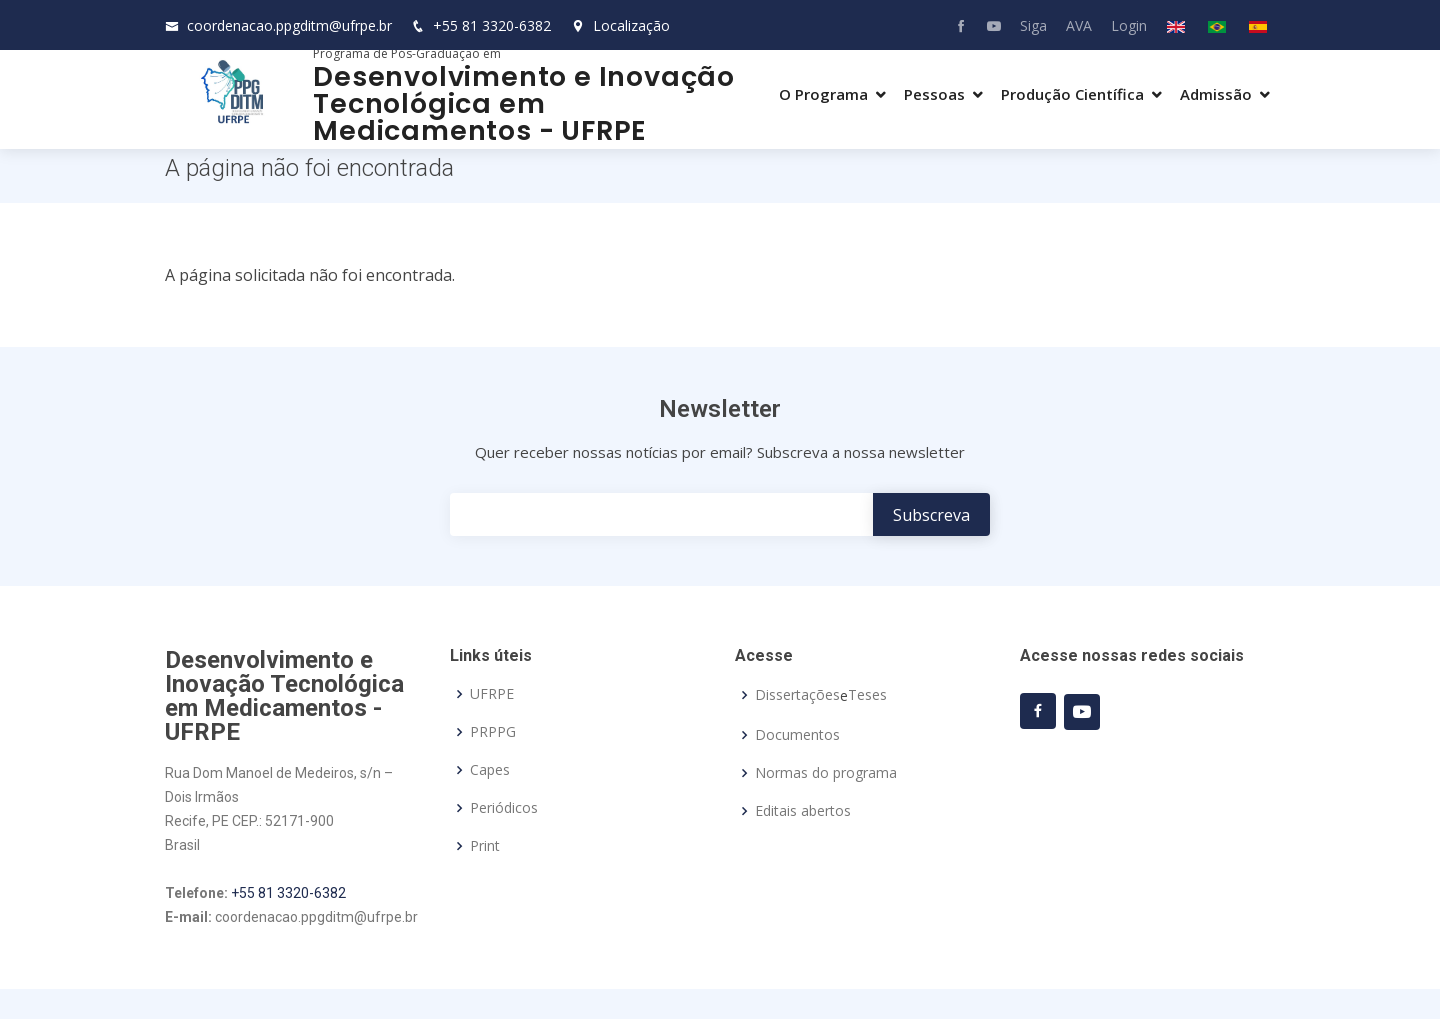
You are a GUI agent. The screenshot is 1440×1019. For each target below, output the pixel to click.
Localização (620, 25)
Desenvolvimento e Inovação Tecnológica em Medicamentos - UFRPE (524, 103)
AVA (1079, 25)
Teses (867, 695)
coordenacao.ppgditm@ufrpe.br (289, 25)
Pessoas (934, 94)
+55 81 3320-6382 (492, 25)
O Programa (823, 94)
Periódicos (504, 808)
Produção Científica (1072, 94)
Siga (1033, 25)
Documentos (797, 735)
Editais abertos (803, 811)
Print (485, 846)
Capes (490, 770)
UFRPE (492, 694)
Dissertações (797, 695)
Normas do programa (826, 773)
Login (1129, 25)
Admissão (1216, 94)
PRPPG (493, 732)
